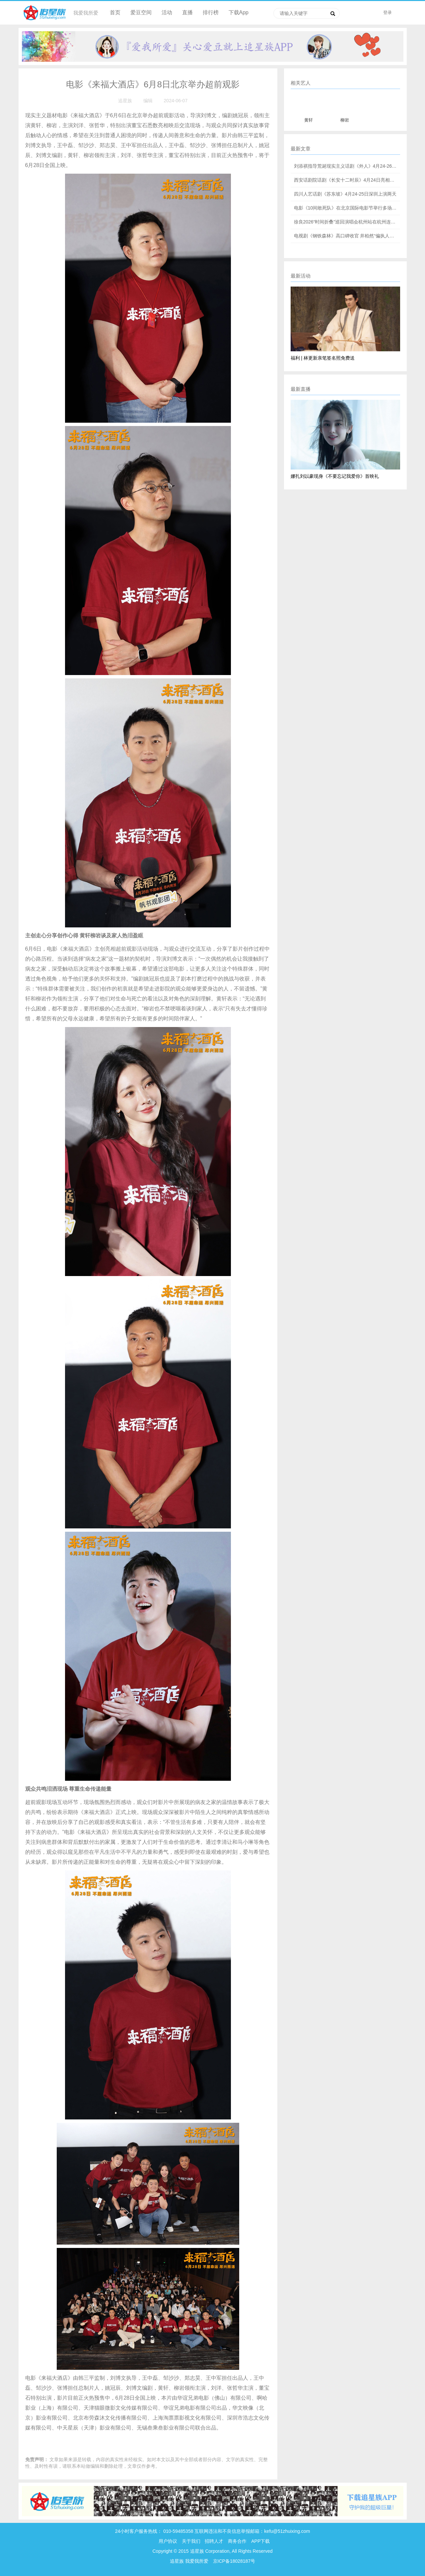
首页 (115, 12)
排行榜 (211, 12)
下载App (238, 12)
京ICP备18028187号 (234, 2561)
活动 (167, 12)
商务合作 (237, 2541)
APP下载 (260, 2541)
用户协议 (168, 2541)
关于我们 (191, 2541)
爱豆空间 (141, 12)
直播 (187, 12)
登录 (387, 12)
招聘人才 (215, 2541)
